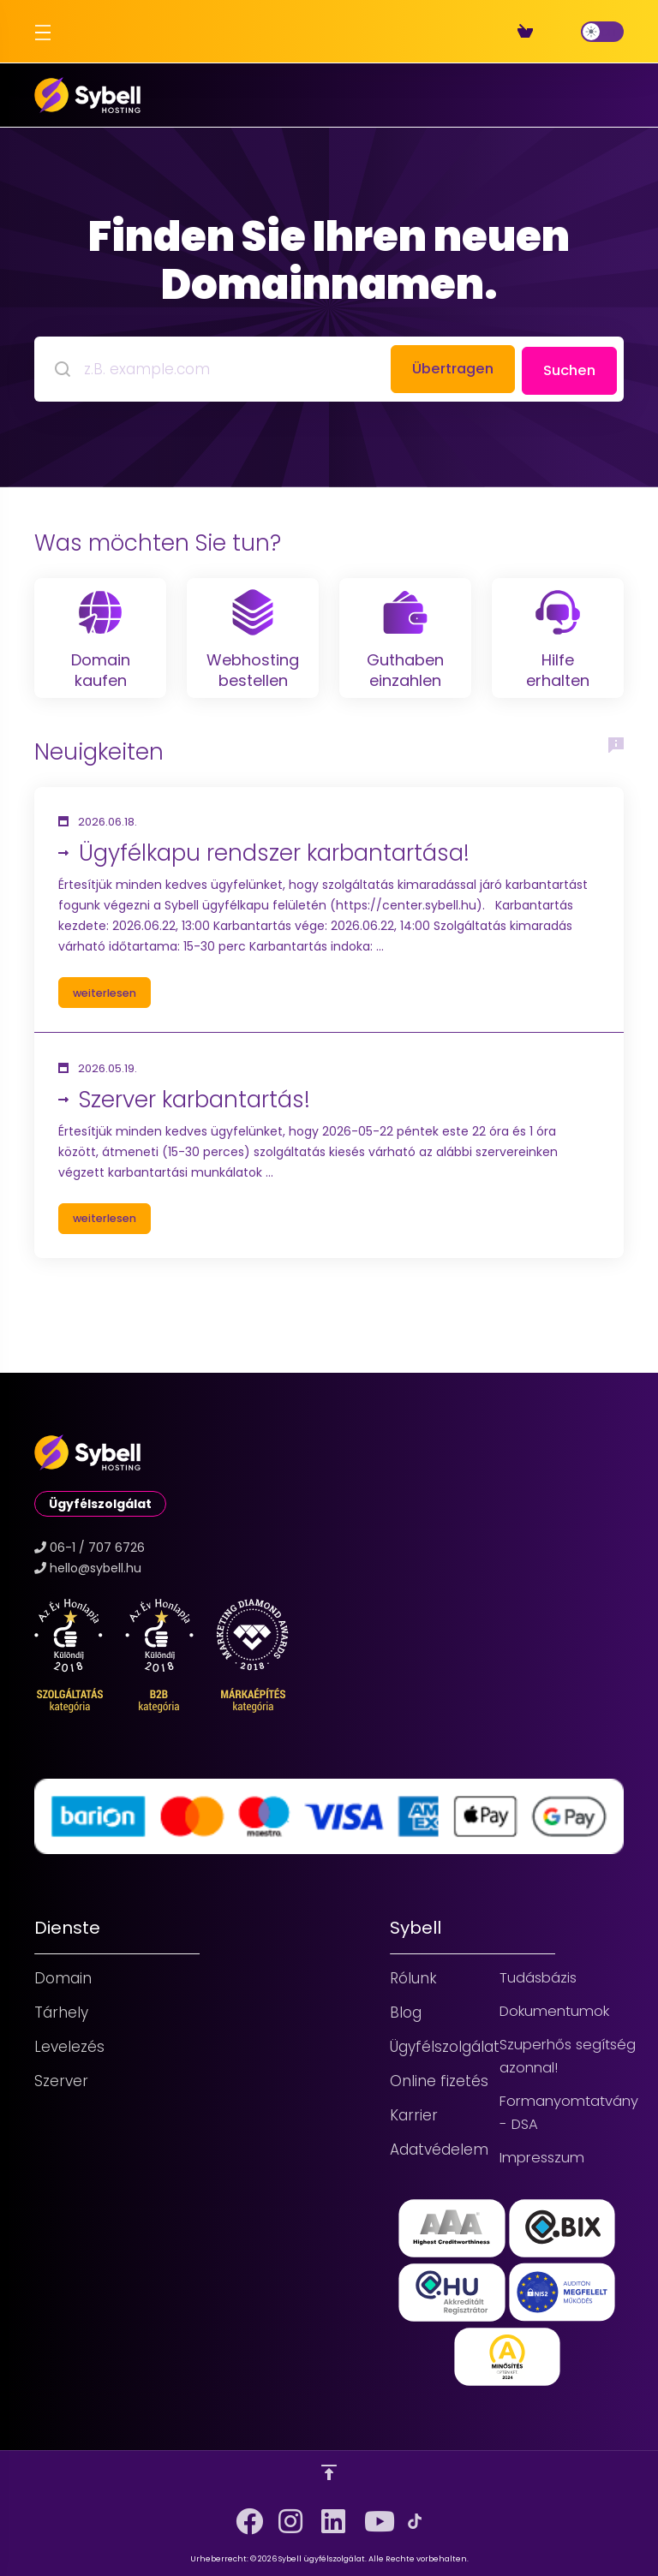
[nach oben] (329, 2472)
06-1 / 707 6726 (97, 1542)
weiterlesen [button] (108, 1030)
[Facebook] (243, 2515)
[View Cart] (529, 31)
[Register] (553, 31)
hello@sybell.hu (95, 1562)
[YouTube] (371, 2515)
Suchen (567, 367)
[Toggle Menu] (41, 31)
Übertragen (444, 367)
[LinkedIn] (329, 2515)
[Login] (567, 31)
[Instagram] (286, 2515)
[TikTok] (414, 2521)
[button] (329, 947)
